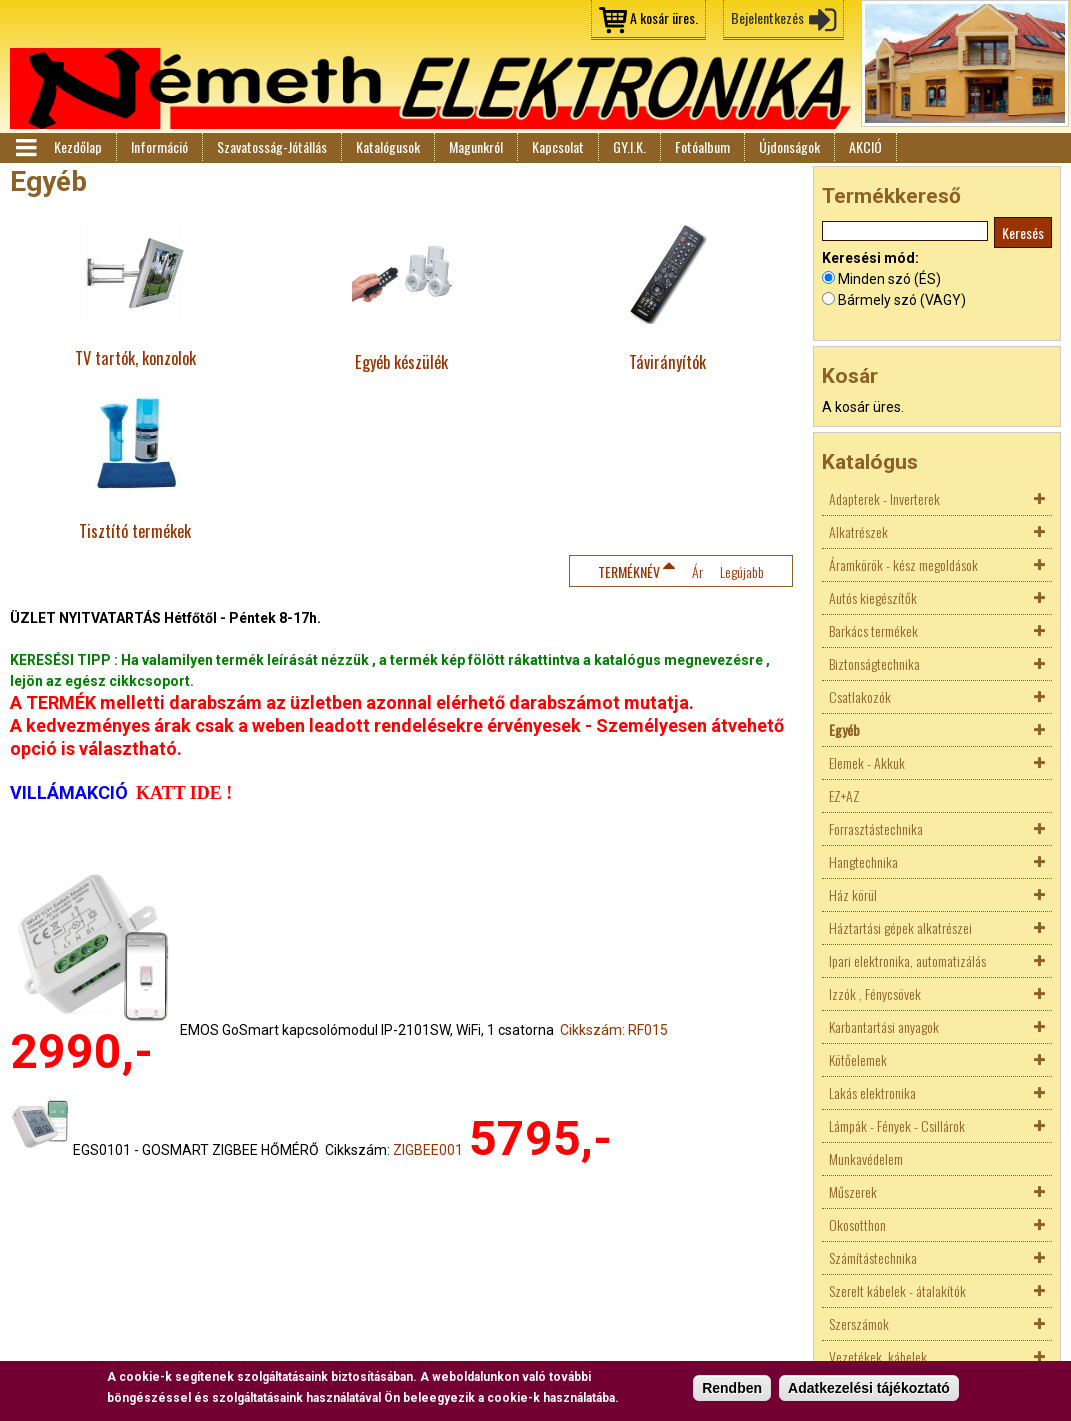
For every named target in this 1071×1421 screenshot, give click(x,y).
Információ (159, 146)
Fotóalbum (702, 146)
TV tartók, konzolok (135, 357)
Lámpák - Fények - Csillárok (897, 1125)
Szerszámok (859, 1323)
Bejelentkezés (767, 17)
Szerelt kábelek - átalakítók (897, 1290)
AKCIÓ (865, 146)
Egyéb (844, 729)
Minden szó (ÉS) (889, 279)
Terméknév (629, 571)
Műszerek (853, 1191)
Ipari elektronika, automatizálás (907, 960)
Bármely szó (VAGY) (902, 300)
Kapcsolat (558, 146)
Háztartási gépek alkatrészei (900, 927)
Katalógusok (388, 146)
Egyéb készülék (401, 361)
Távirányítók (667, 361)
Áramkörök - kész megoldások (903, 564)
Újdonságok (789, 146)
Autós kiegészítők (873, 597)
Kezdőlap (78, 146)
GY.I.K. (629, 146)
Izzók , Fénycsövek (875, 993)
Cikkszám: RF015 (614, 1030)
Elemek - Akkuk (867, 762)
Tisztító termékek (135, 530)
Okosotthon (857, 1224)
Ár (697, 571)
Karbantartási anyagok (884, 1026)
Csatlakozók (860, 696)
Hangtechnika (863, 861)
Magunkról (476, 146)
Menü (25, 148)
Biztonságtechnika (874, 663)
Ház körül (853, 894)
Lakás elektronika (872, 1092)
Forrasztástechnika (876, 828)
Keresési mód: (870, 258)
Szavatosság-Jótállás (272, 146)
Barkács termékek (873, 630)
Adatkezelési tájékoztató (869, 1388)
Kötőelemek (858, 1059)
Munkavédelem (866, 1158)
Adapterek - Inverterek (884, 498)
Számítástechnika (873, 1257)
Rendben (732, 1388)
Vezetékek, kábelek (878, 1356)
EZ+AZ (844, 795)
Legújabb (742, 571)
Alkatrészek (858, 531)
